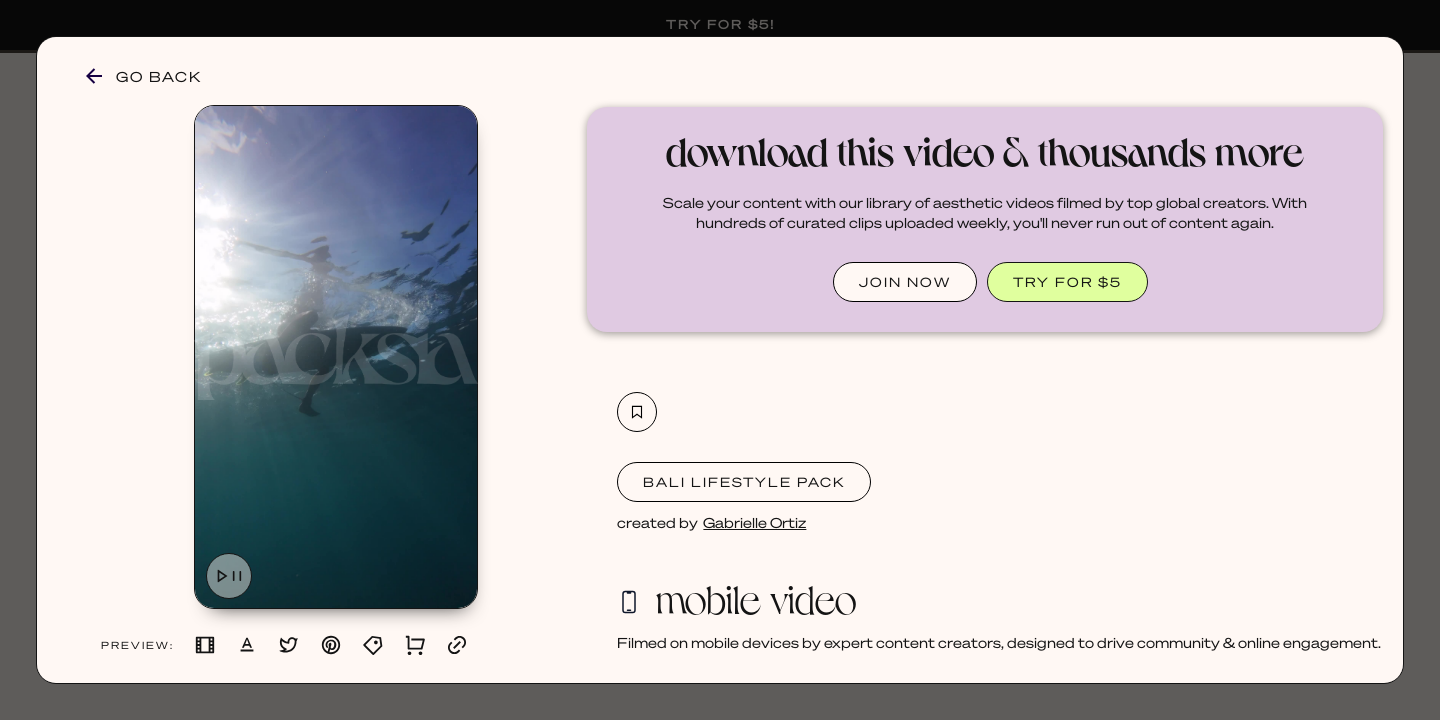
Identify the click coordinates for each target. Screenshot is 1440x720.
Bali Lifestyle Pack (744, 481)
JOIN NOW (905, 281)
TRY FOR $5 (1067, 281)
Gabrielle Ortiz (754, 522)
